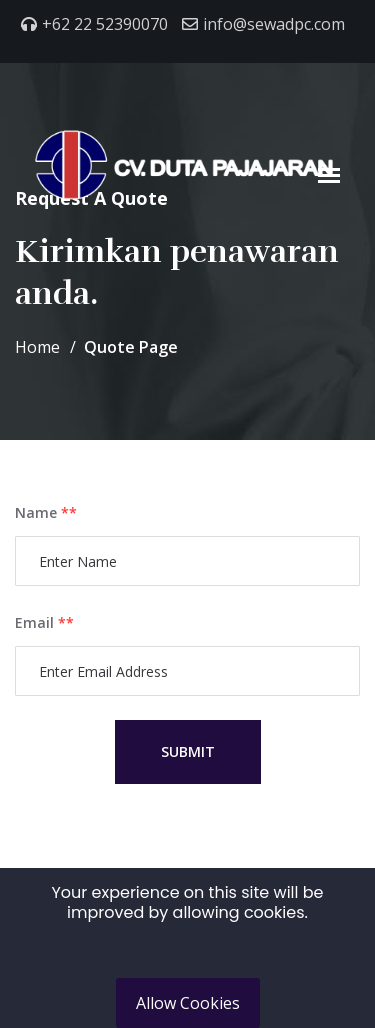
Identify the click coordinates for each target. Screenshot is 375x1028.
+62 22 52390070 (105, 24)
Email (44, 622)
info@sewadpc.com (274, 24)
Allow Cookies (188, 1003)
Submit (188, 751)
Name (46, 512)
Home (37, 347)
